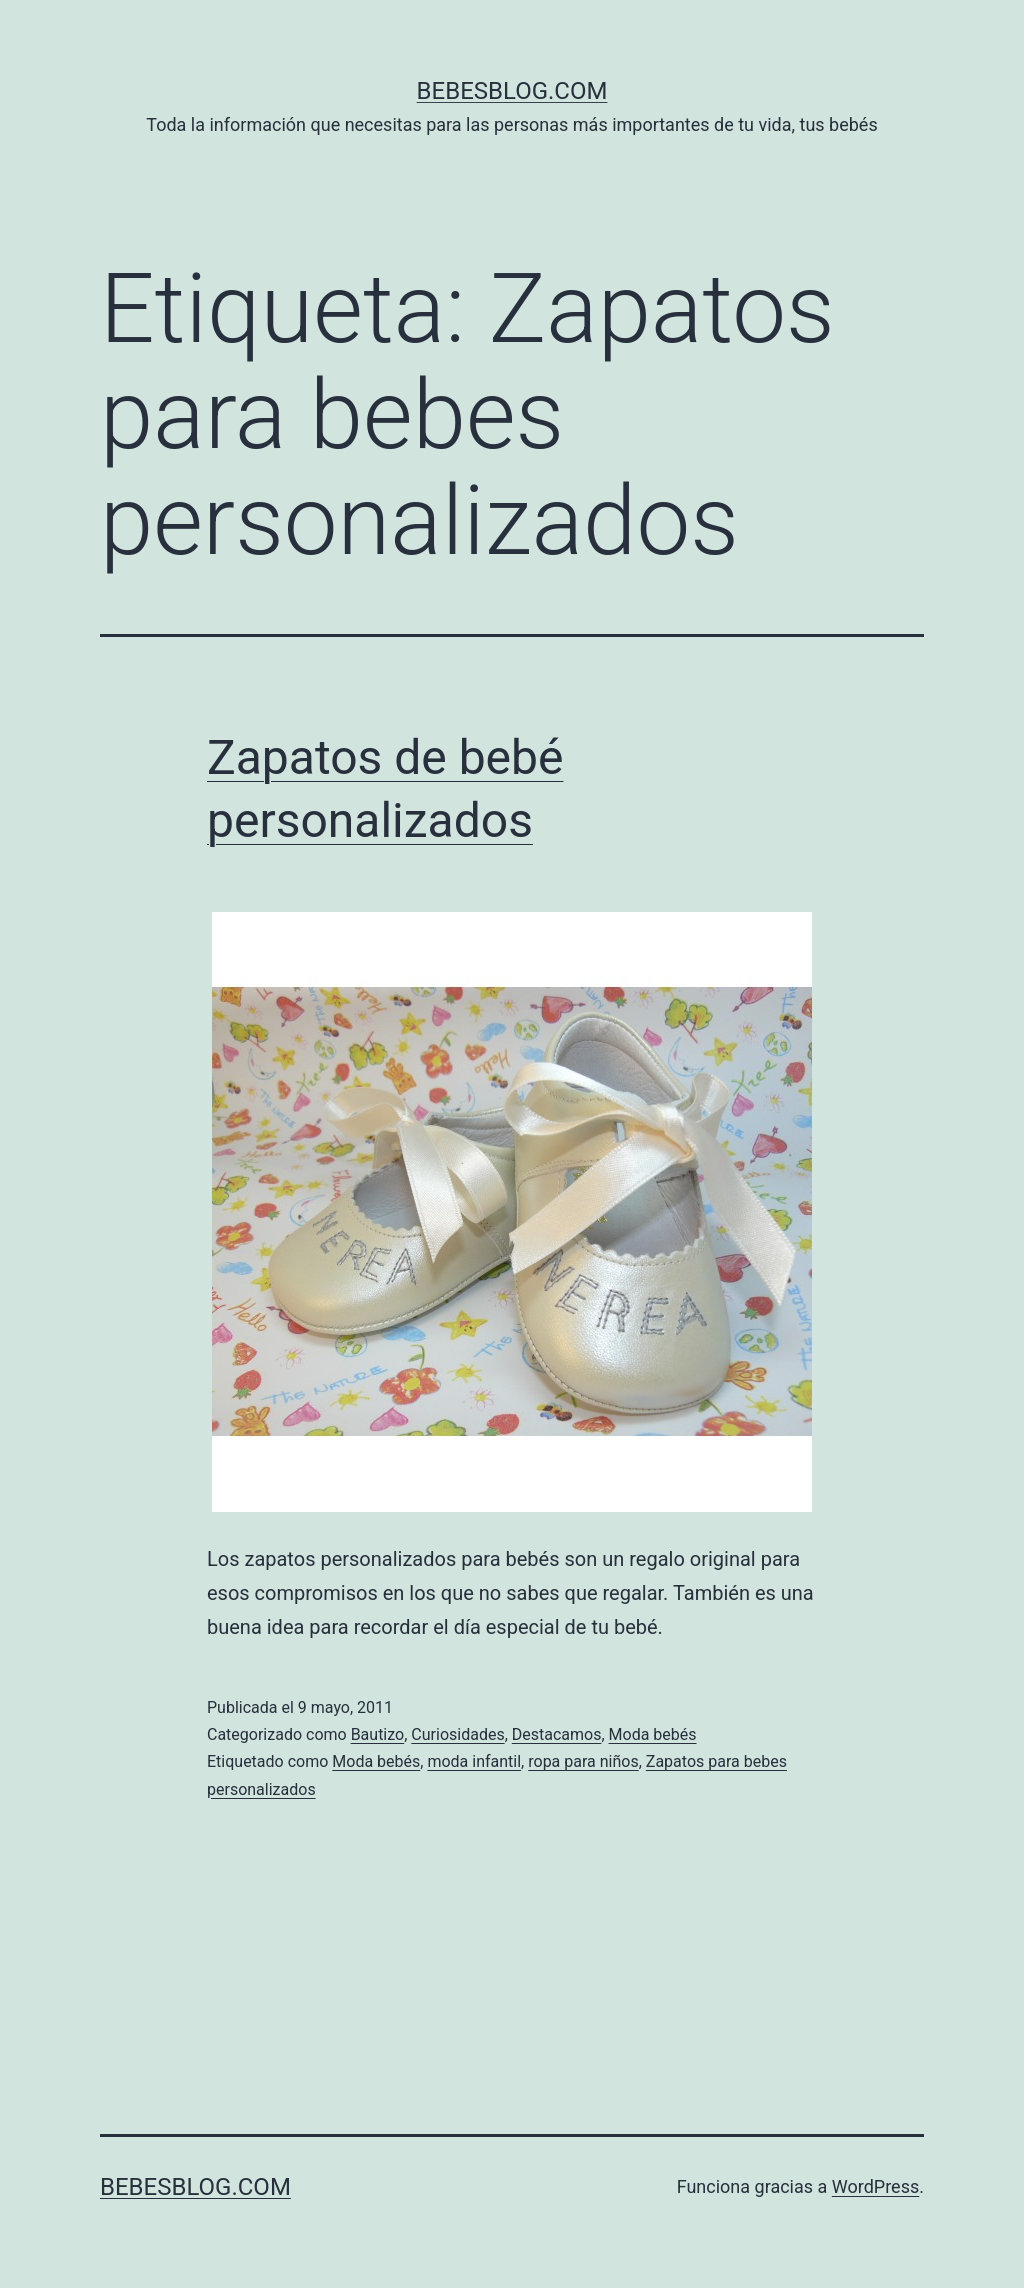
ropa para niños (583, 1761)
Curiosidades (457, 1734)
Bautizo (378, 1734)
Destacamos (557, 1734)
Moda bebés (653, 1734)
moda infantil (474, 1761)
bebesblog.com (512, 91)
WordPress (875, 2186)
